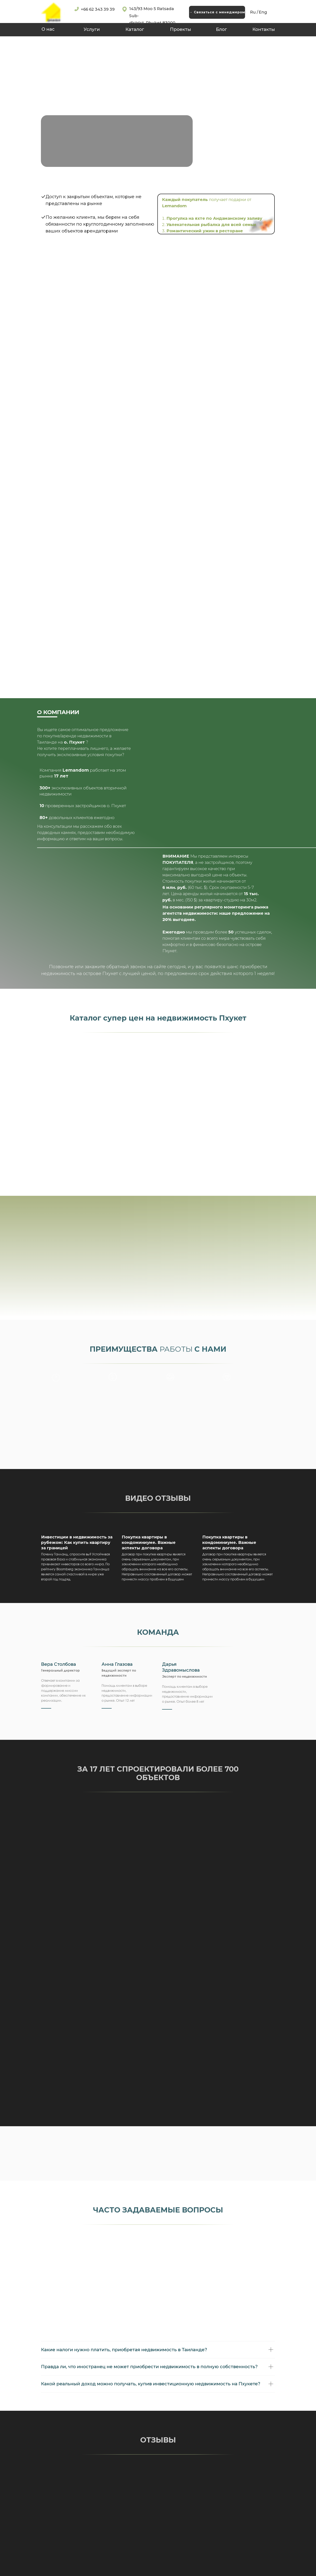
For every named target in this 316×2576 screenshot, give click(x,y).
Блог (221, 29)
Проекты (180, 29)
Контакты (264, 29)
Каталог (135, 29)
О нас (48, 29)
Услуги (92, 29)
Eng (263, 12)
